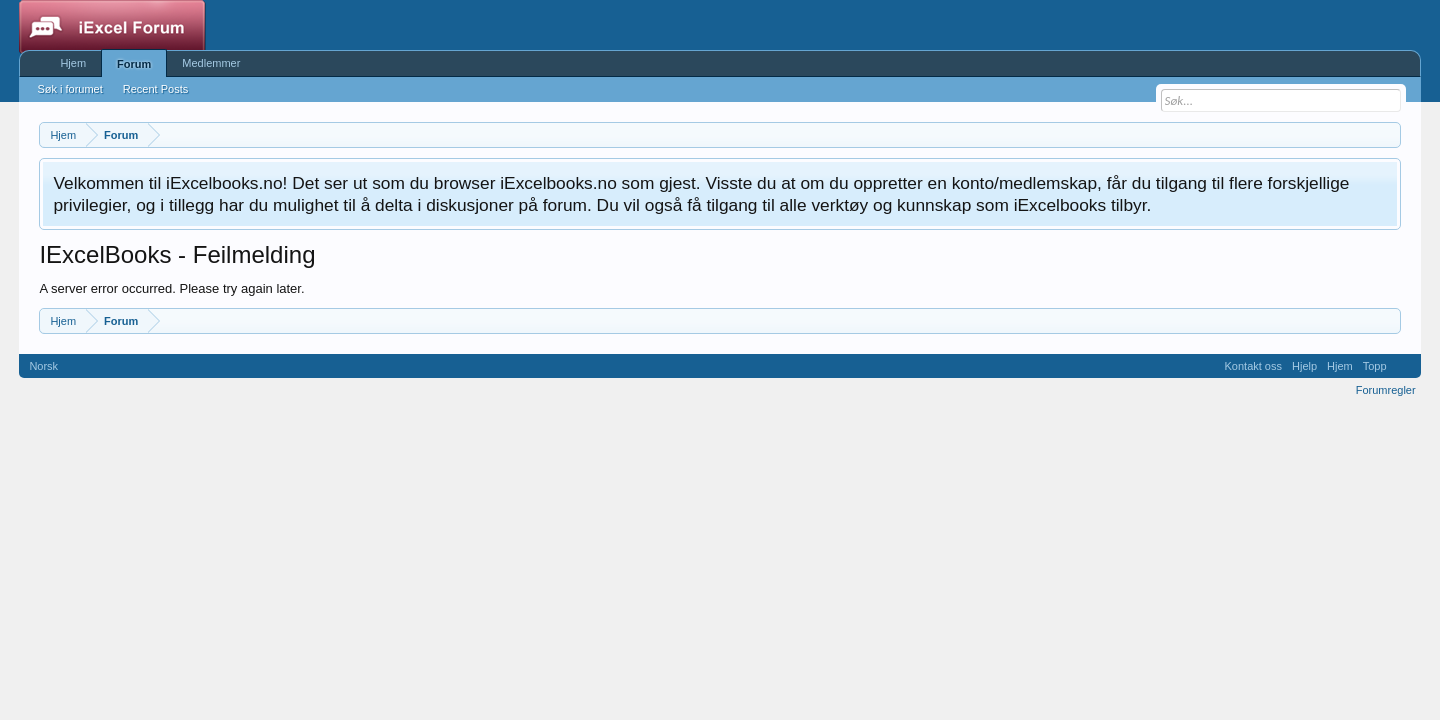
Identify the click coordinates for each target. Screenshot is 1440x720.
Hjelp (1304, 366)
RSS (1404, 366)
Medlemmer (211, 63)
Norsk (43, 366)
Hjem (73, 63)
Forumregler (1386, 390)
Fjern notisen (1384, 181)
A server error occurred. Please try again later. (171, 288)
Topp (1375, 366)
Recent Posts (155, 89)
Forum (134, 64)
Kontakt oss (1253, 366)
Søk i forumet (69, 89)
